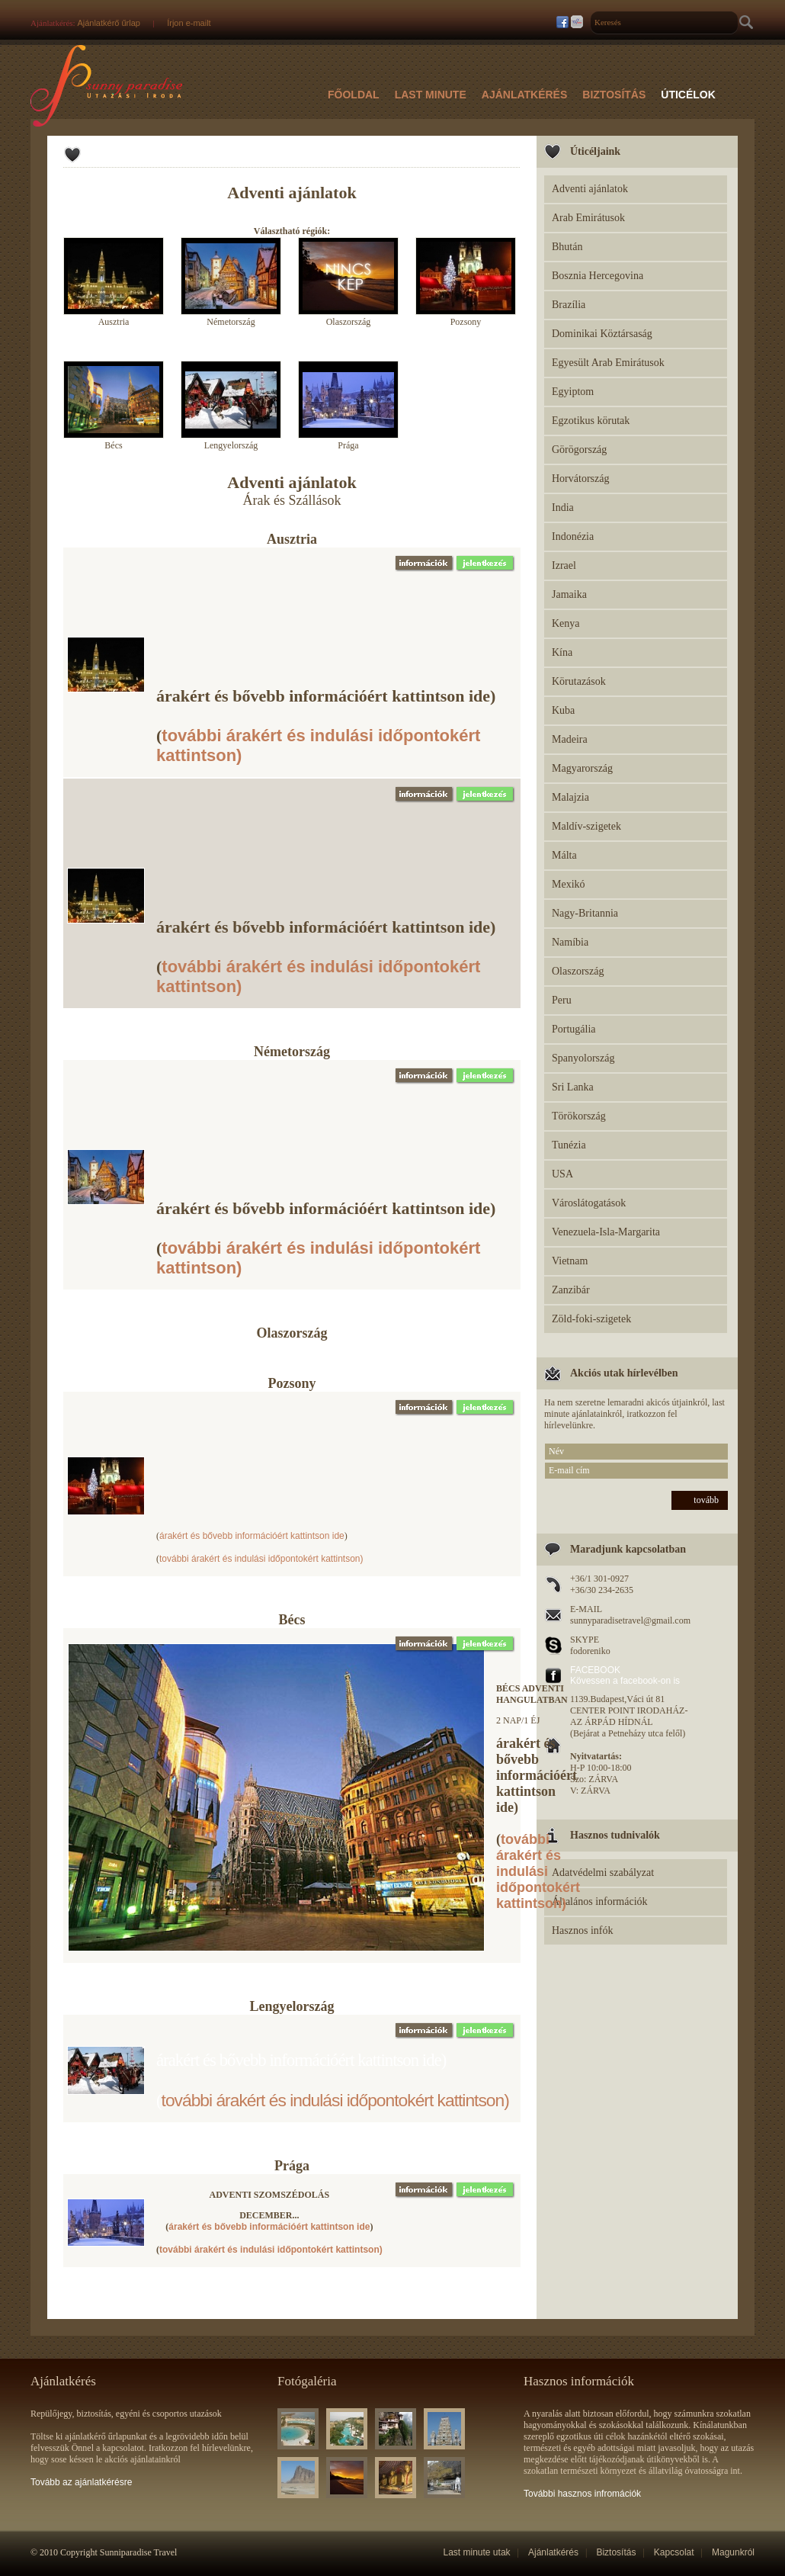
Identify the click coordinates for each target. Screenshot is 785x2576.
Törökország (579, 1116)
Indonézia (573, 536)
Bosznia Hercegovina (597, 275)
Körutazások (579, 681)
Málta (564, 855)
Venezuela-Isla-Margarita (606, 1232)
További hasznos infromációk (582, 2493)
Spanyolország (583, 1058)
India (563, 507)
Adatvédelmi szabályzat (603, 1872)
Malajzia (570, 797)
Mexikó (568, 884)
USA (562, 1174)
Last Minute (430, 94)
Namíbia (570, 942)
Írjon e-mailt (188, 22)
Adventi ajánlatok (590, 188)
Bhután (567, 246)
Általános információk (600, 1901)
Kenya (566, 623)
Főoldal (354, 94)
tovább (706, 1500)
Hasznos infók (583, 1930)
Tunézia (569, 1145)
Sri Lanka (573, 1087)
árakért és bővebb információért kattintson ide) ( (325, 725)
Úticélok (688, 94)
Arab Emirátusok (588, 217)
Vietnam (570, 1261)
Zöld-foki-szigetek (591, 1319)
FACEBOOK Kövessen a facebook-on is (625, 1675)
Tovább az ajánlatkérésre (81, 2482)
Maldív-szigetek (586, 826)
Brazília (568, 304)
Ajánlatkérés (525, 94)
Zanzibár (571, 1290)
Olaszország (578, 971)
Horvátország (580, 478)
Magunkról (733, 2552)
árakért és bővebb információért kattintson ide (251, 1536)
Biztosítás (614, 94)
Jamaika (569, 594)
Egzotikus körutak (591, 420)
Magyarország (582, 768)
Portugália (574, 1029)
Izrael (564, 565)
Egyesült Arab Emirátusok (608, 362)
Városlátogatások (589, 1203)
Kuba (563, 710)
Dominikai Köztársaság (602, 333)
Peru (562, 1000)
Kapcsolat (674, 2552)
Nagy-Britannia (585, 913)
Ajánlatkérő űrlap (108, 22)
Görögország (579, 449)
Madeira (570, 739)
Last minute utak (477, 2552)
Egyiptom (573, 391)
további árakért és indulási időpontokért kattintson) (261, 1558)
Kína (562, 652)
